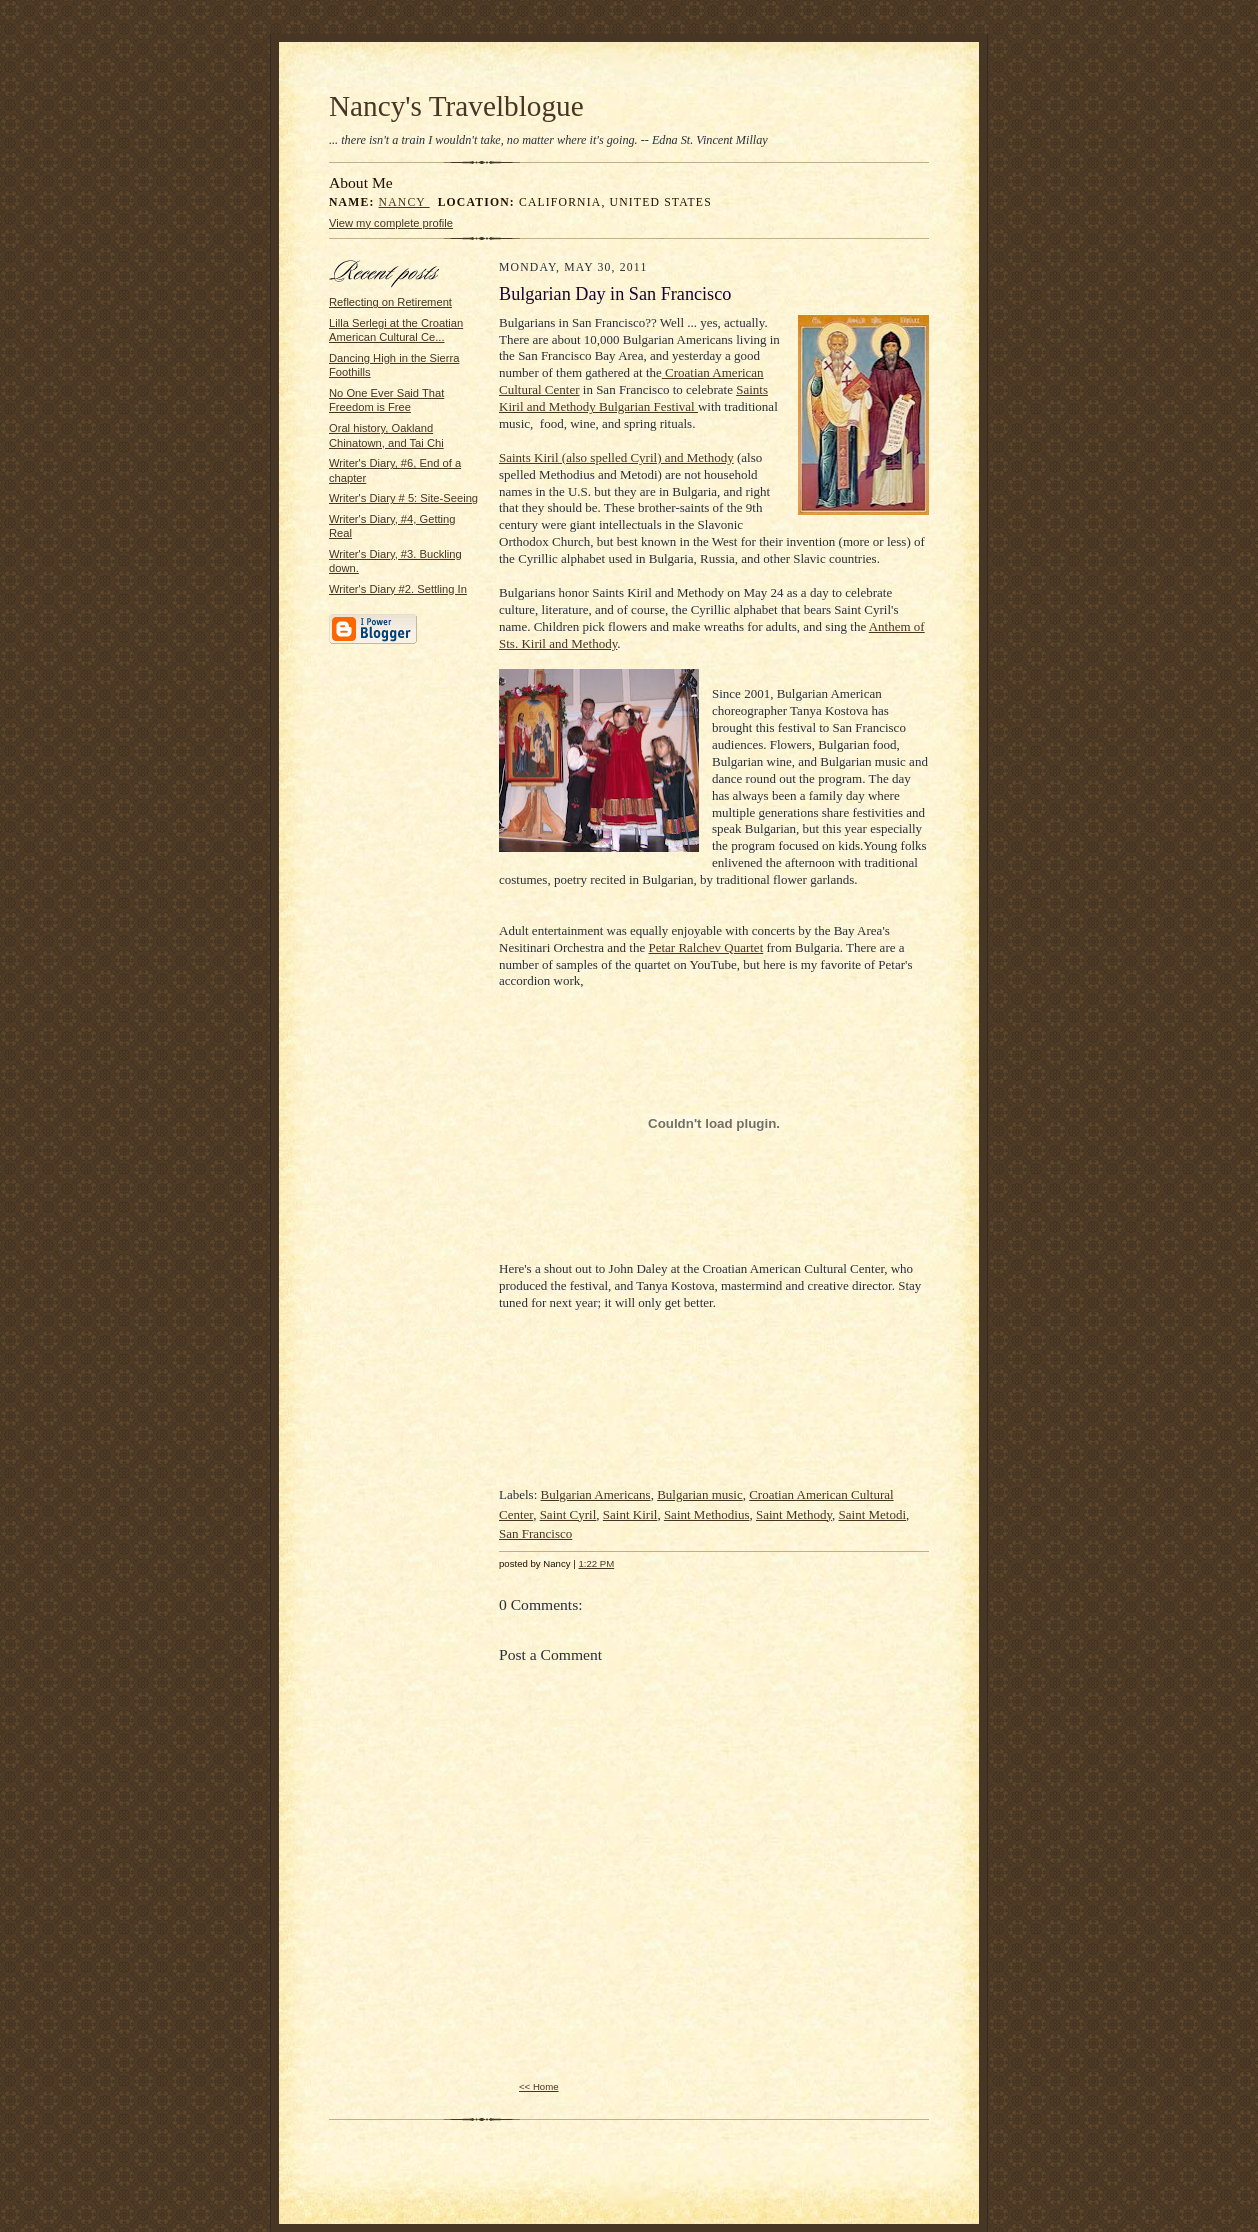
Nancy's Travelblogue (456, 106)
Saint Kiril (630, 1514)
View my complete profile (391, 223)
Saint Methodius (707, 1514)
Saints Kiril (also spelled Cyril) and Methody (616, 457)
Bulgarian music (700, 1494)
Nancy (404, 202)
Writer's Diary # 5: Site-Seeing (403, 498)
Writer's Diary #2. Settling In (398, 589)
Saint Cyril (568, 1514)
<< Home (539, 2086)
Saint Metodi (873, 1514)
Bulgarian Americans (596, 1494)
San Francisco (535, 1533)
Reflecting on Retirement (390, 302)
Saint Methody (794, 1514)
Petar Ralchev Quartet (705, 947)
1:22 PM (596, 1563)
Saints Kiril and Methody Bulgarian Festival (633, 398)
